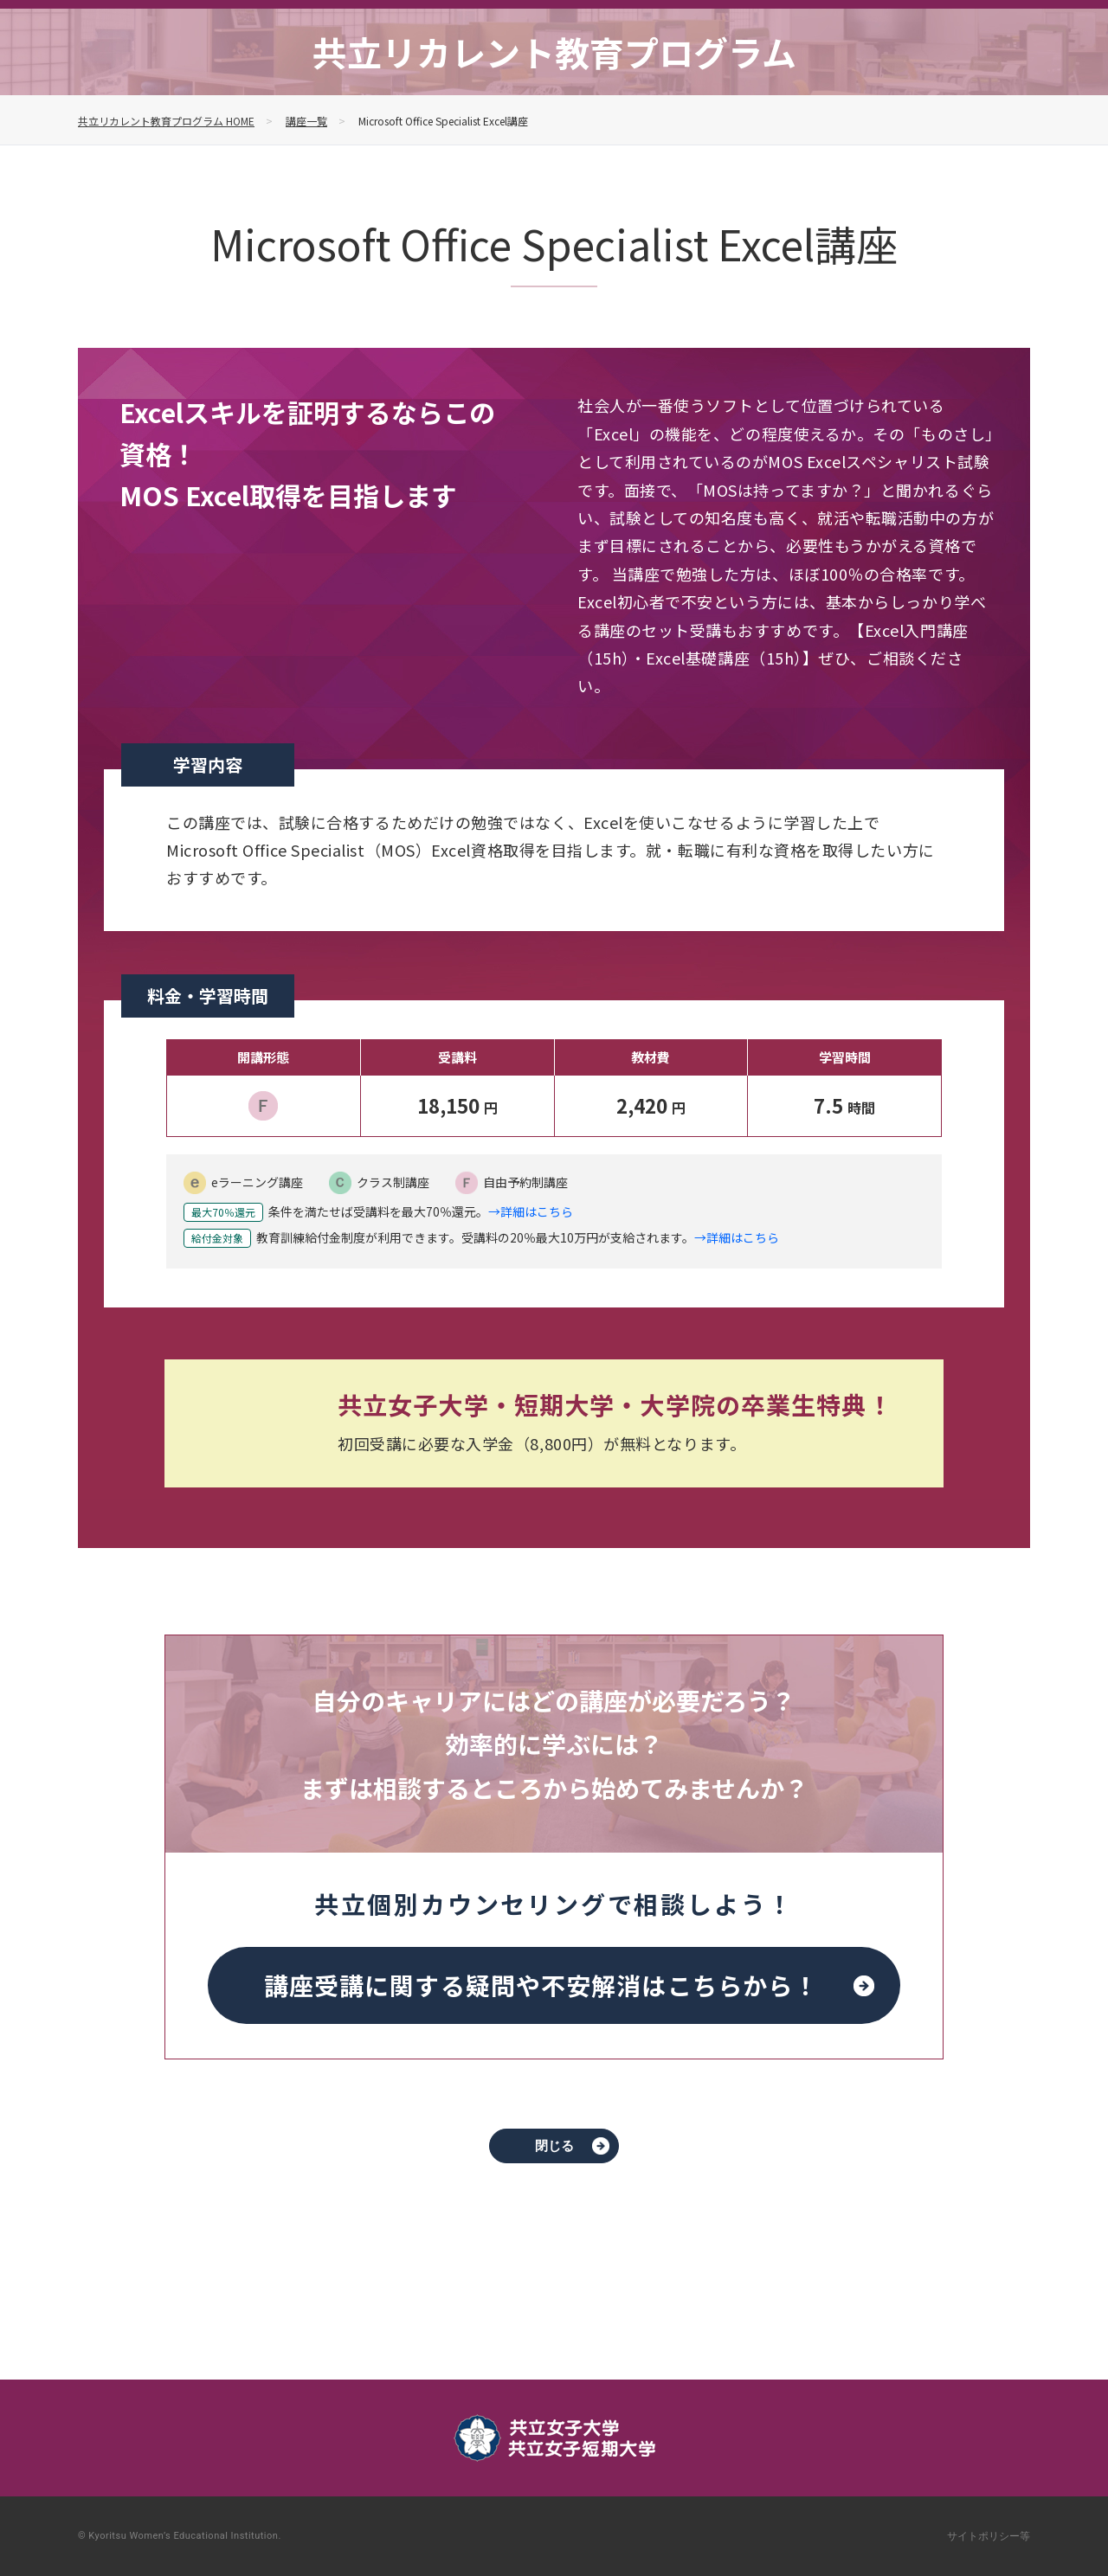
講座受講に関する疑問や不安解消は (541, 1985)
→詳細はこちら (530, 1212)
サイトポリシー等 (988, 2536)
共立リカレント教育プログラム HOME (166, 120)
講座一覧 (306, 120)
